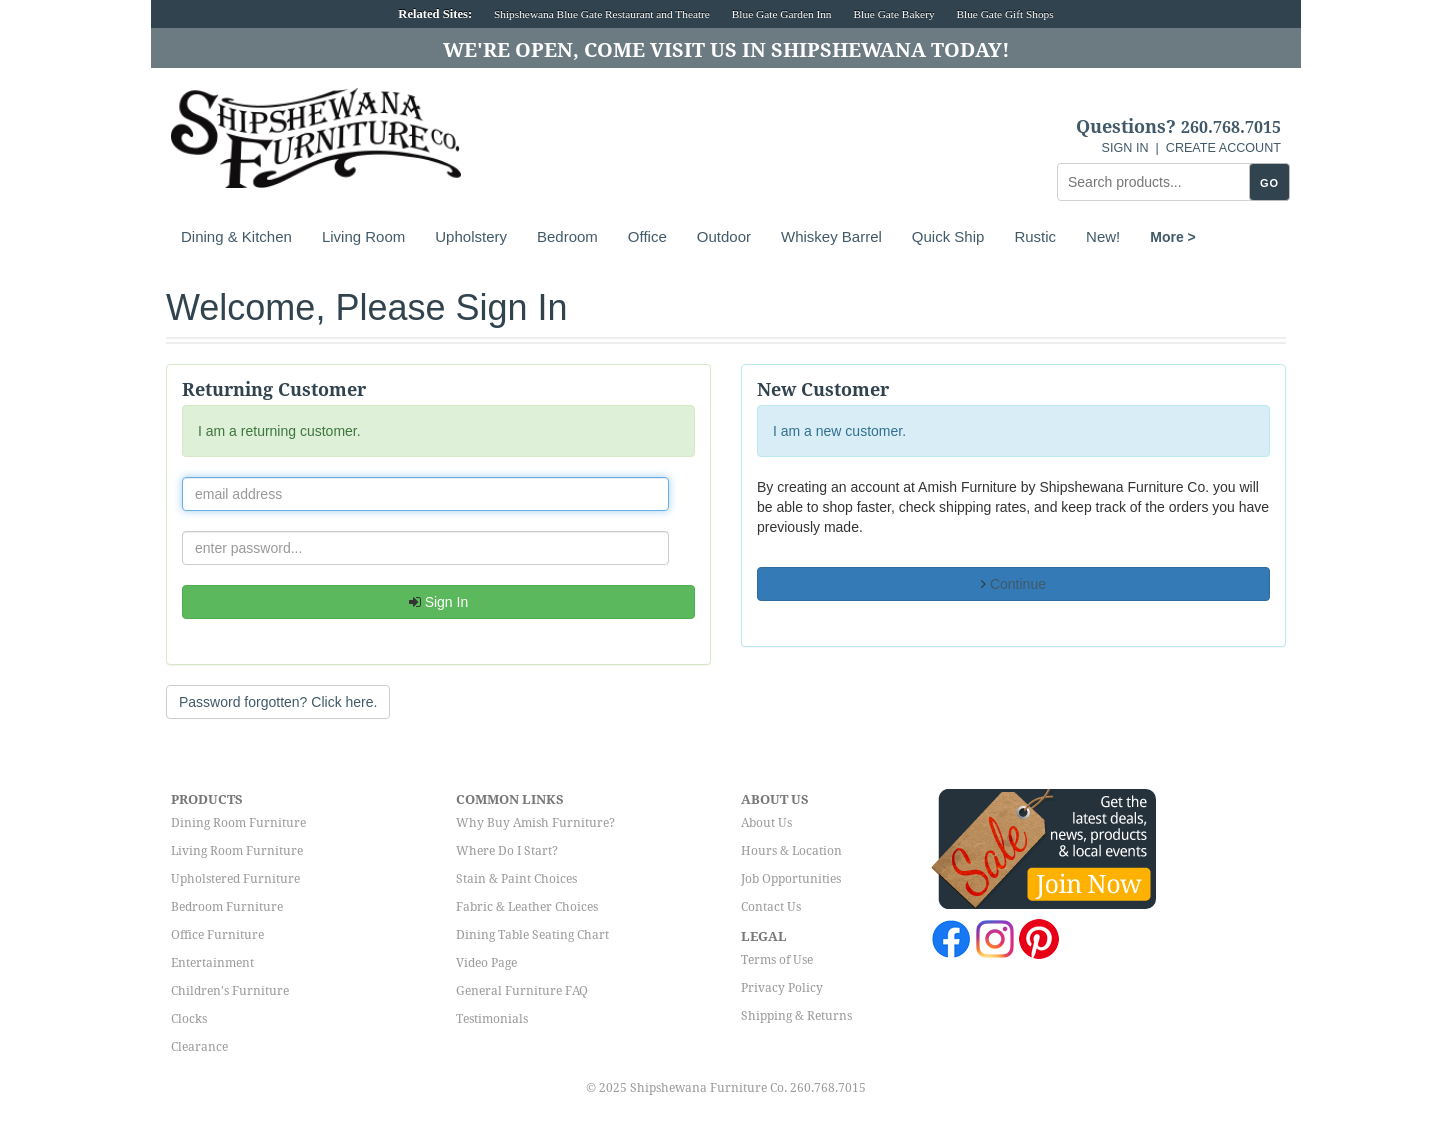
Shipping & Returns (796, 1016)
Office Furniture (217, 935)
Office (647, 236)
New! (1103, 236)
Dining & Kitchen (236, 236)
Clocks (189, 1019)
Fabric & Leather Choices (527, 907)
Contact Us (771, 907)
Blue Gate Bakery (893, 14)
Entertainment (212, 963)
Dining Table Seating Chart (532, 935)
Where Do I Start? (507, 851)
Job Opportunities (791, 879)
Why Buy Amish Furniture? (535, 823)
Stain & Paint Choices (516, 879)
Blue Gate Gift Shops (1004, 14)
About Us (766, 823)
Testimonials (492, 1019)
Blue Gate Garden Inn (782, 14)
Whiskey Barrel (831, 236)
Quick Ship (948, 236)
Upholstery (471, 236)
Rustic (1035, 236)
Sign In (438, 602)
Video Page (486, 963)
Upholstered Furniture (235, 879)
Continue (1013, 584)
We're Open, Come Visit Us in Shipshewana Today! (726, 50)
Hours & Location (791, 851)
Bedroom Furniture (227, 907)
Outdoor (724, 236)
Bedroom (567, 236)
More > (1173, 237)
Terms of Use (777, 960)
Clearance (199, 1047)
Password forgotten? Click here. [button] (278, 702)
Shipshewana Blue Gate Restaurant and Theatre (602, 14)
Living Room (363, 236)
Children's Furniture (230, 991)
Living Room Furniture (237, 851)
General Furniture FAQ (522, 991)
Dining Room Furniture (238, 823)
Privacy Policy (782, 988)
